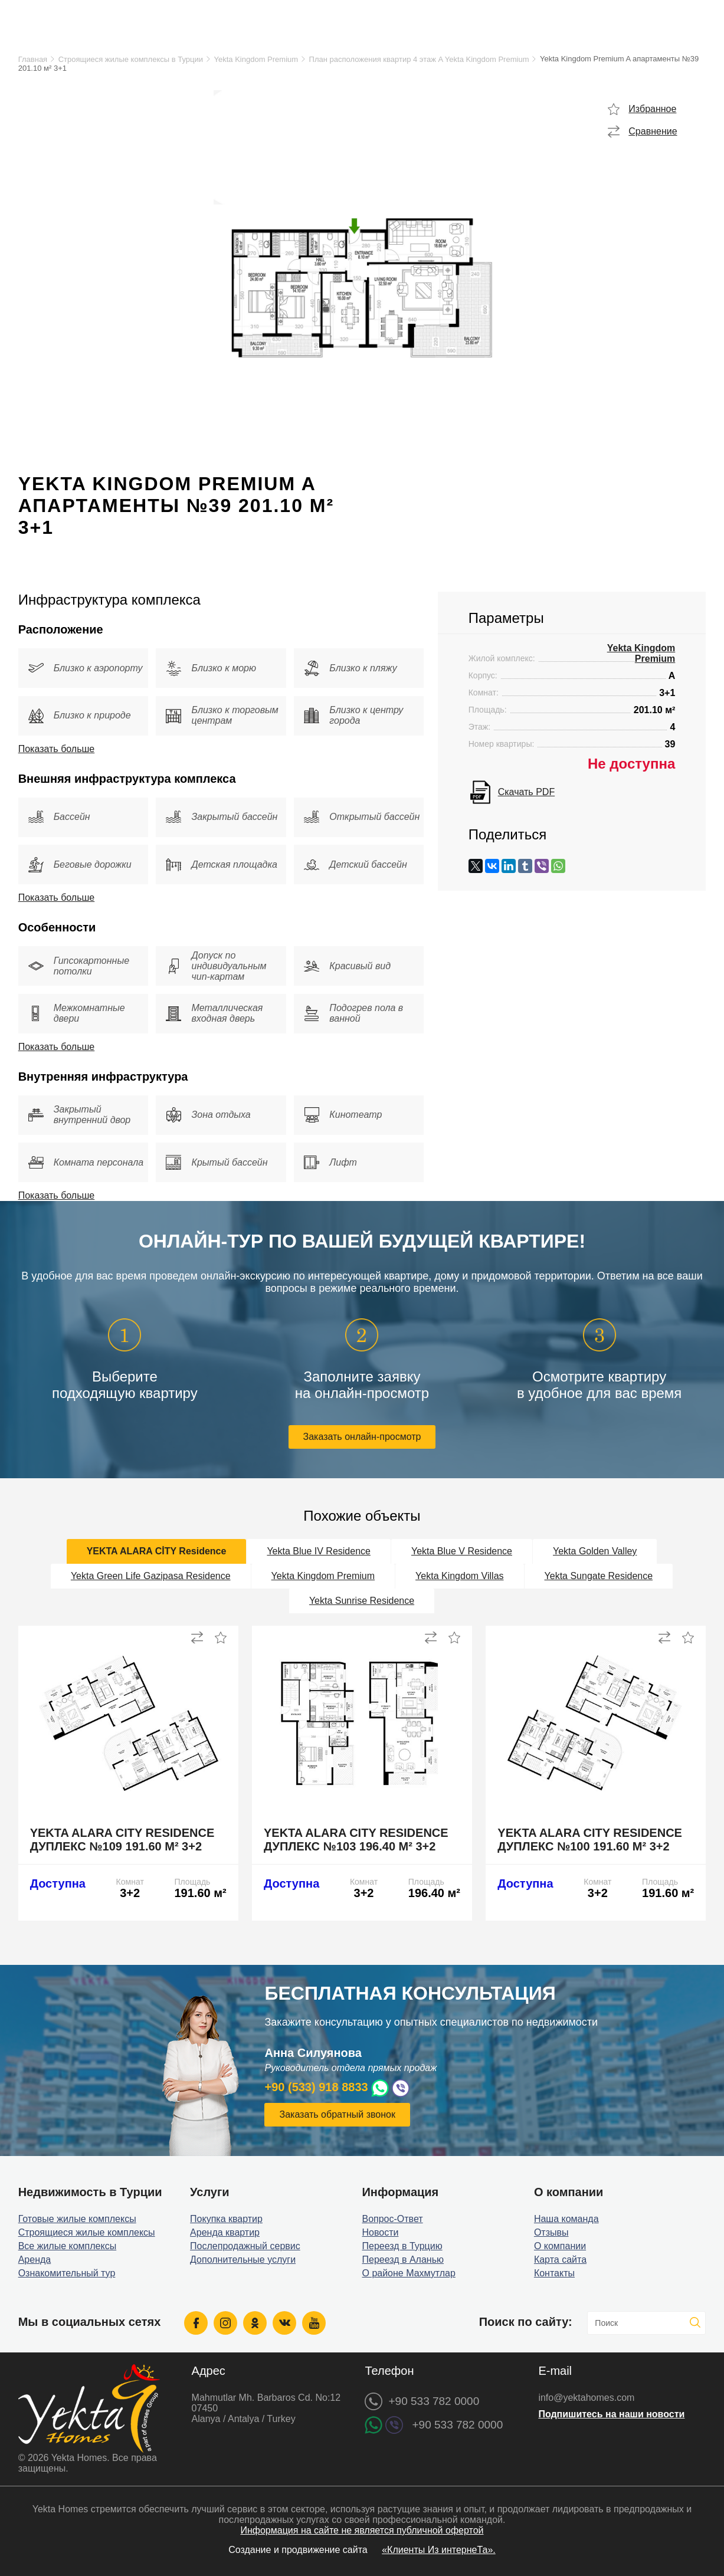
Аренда (34, 2260)
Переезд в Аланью (403, 2260)
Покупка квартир (226, 2219)
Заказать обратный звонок (337, 2114)
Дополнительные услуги (243, 2260)
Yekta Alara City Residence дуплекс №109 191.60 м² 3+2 (122, 1839)
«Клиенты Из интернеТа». (439, 2550)
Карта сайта (560, 2260)
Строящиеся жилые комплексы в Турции (130, 59)
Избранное (652, 109)
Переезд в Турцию (402, 2246)
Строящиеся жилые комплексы (86, 2232)
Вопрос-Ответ (392, 2219)
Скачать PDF (526, 792)
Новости (380, 2232)
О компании (560, 2246)
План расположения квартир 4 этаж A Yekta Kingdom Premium (419, 59)
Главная (32, 59)
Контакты (554, 2273)
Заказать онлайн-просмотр (362, 1437)
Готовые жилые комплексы (77, 2219)
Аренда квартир (225, 2232)
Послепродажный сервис (245, 2246)
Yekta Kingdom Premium (256, 59)
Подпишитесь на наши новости (611, 2414)
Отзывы (551, 2232)
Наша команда (566, 2219)
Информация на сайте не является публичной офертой (361, 2530)
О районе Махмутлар (408, 2273)
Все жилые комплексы (67, 2246)
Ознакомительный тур (67, 2273)
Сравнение (652, 131)
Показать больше (56, 749)
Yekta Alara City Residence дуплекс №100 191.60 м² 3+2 (589, 1839)
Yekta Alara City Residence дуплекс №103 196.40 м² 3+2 (356, 1839)
